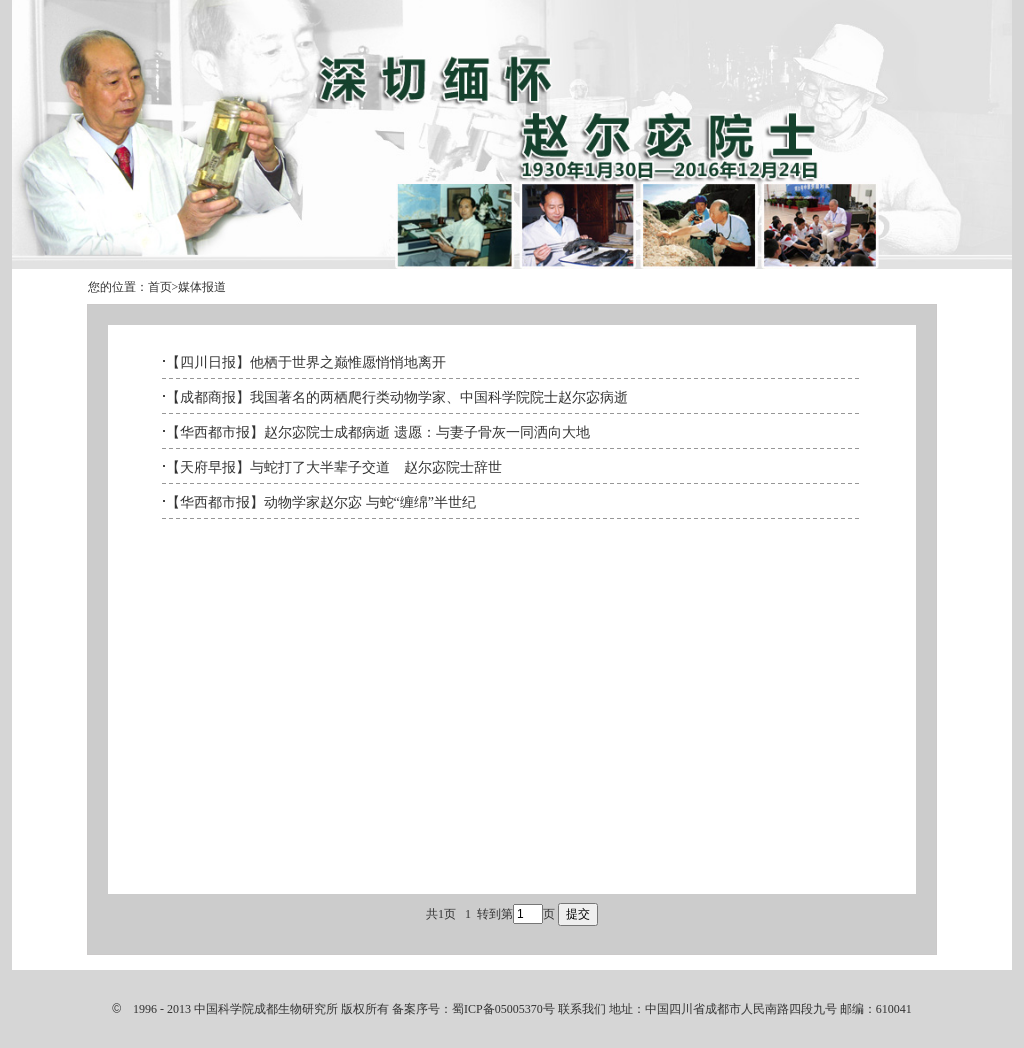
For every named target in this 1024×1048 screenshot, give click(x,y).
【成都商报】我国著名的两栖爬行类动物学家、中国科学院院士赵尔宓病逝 (397, 397)
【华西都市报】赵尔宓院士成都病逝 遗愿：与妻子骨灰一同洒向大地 (378, 432)
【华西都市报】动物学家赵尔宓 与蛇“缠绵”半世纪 (321, 502)
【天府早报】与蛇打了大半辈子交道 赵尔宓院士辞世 (334, 467)
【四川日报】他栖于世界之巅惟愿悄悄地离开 (306, 362)
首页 (160, 287)
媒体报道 (202, 287)
